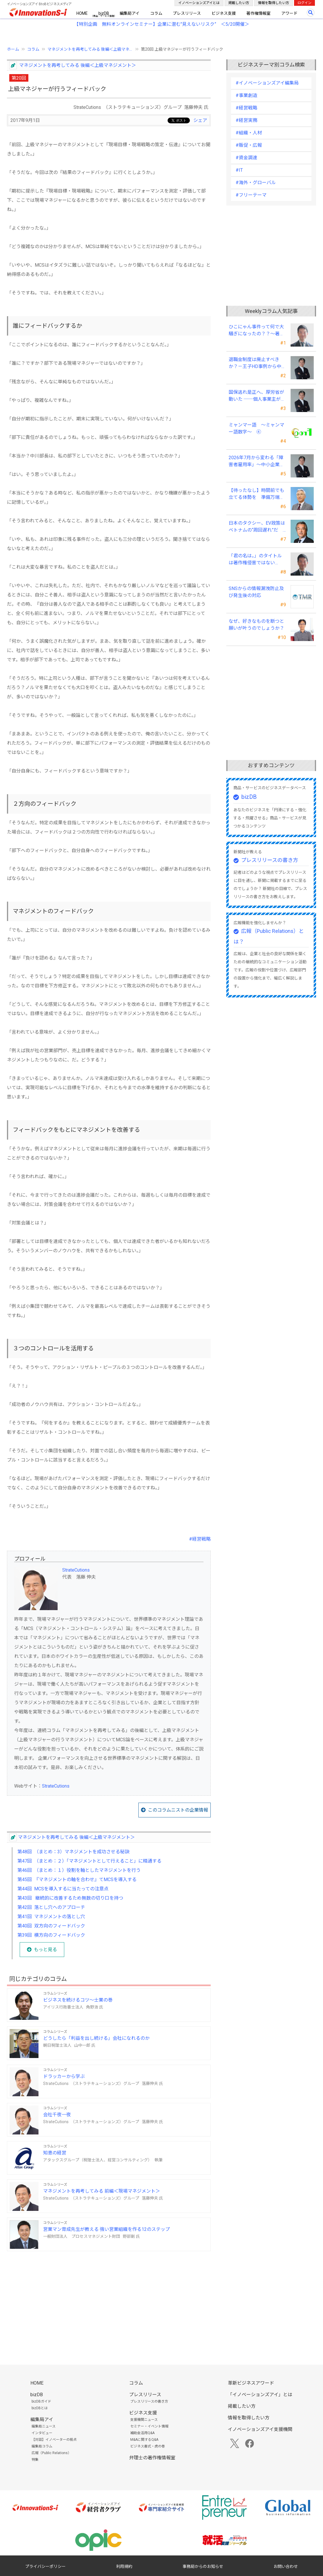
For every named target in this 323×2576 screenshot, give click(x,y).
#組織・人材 (249, 133)
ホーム (13, 49)
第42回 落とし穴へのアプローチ (51, 1907)
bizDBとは (40, 2408)
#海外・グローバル (256, 182)
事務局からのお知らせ (203, 2566)
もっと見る (45, 1949)
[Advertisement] (109, 2296)
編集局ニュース (44, 2426)
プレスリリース (187, 13)
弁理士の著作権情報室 (152, 2457)
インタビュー (42, 2433)
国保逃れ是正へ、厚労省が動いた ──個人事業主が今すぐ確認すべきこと (257, 396)
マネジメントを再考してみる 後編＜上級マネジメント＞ (77, 65)
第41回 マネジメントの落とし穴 (51, 1916)
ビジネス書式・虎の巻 (147, 2446)
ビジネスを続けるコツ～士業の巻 (78, 2000)
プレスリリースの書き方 (269, 860)
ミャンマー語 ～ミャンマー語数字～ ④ (256, 428)
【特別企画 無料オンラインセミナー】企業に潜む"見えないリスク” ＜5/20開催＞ (161, 24)
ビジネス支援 (224, 13)
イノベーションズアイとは (199, 3)
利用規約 (124, 2566)
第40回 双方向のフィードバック (51, 1926)
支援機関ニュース (144, 2420)
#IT (239, 170)
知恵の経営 (54, 2153)
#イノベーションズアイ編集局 (267, 83)
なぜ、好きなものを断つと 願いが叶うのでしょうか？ (256, 624)
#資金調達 (246, 157)
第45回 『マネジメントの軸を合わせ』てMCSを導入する (77, 1879)
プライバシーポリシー (45, 2566)
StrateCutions (76, 1570)
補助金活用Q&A (142, 2433)
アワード (289, 13)
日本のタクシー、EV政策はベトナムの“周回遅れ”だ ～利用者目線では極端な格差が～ (257, 527)
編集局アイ (130, 13)
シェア (200, 120)
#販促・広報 (249, 145)
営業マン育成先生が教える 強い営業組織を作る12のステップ (106, 2229)
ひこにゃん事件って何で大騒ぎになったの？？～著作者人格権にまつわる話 (256, 330)
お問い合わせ (286, 2566)
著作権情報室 (258, 13)
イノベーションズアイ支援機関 (260, 2429)
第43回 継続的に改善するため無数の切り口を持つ (70, 1898)
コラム (156, 13)
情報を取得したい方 (273, 3)
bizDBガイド (41, 2401)
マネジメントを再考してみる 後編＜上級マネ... (90, 49)
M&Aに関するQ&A (144, 2440)
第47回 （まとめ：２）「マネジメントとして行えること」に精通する (89, 1861)
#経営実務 (246, 120)
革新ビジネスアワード (251, 2383)
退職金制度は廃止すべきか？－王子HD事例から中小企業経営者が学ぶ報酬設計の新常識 (256, 363)
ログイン (304, 3)
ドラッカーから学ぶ (64, 2076)
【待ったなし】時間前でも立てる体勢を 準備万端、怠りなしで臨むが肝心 (256, 494)
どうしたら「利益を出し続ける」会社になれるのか (96, 2038)
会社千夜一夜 (57, 2114)
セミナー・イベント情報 (149, 2426)
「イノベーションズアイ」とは (260, 2394)
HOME (82, 13)
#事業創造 (246, 95)
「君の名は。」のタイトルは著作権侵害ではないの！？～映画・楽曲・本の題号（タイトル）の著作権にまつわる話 (256, 559)
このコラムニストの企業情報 (178, 1810)
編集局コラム (42, 2446)
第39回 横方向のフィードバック (51, 1935)
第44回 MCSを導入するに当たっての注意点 (63, 1889)
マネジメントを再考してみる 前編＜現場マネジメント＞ (101, 2191)
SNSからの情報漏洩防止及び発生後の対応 (256, 592)
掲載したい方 (238, 3)
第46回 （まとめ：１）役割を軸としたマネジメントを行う (79, 1870)
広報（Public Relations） (51, 2453)
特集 (35, 2460)
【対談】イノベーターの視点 (54, 2440)
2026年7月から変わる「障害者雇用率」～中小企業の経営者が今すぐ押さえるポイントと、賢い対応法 (256, 461)
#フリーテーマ (251, 195)
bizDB (103, 13)
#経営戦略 (200, 1539)
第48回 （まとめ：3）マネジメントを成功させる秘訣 (73, 1851)
